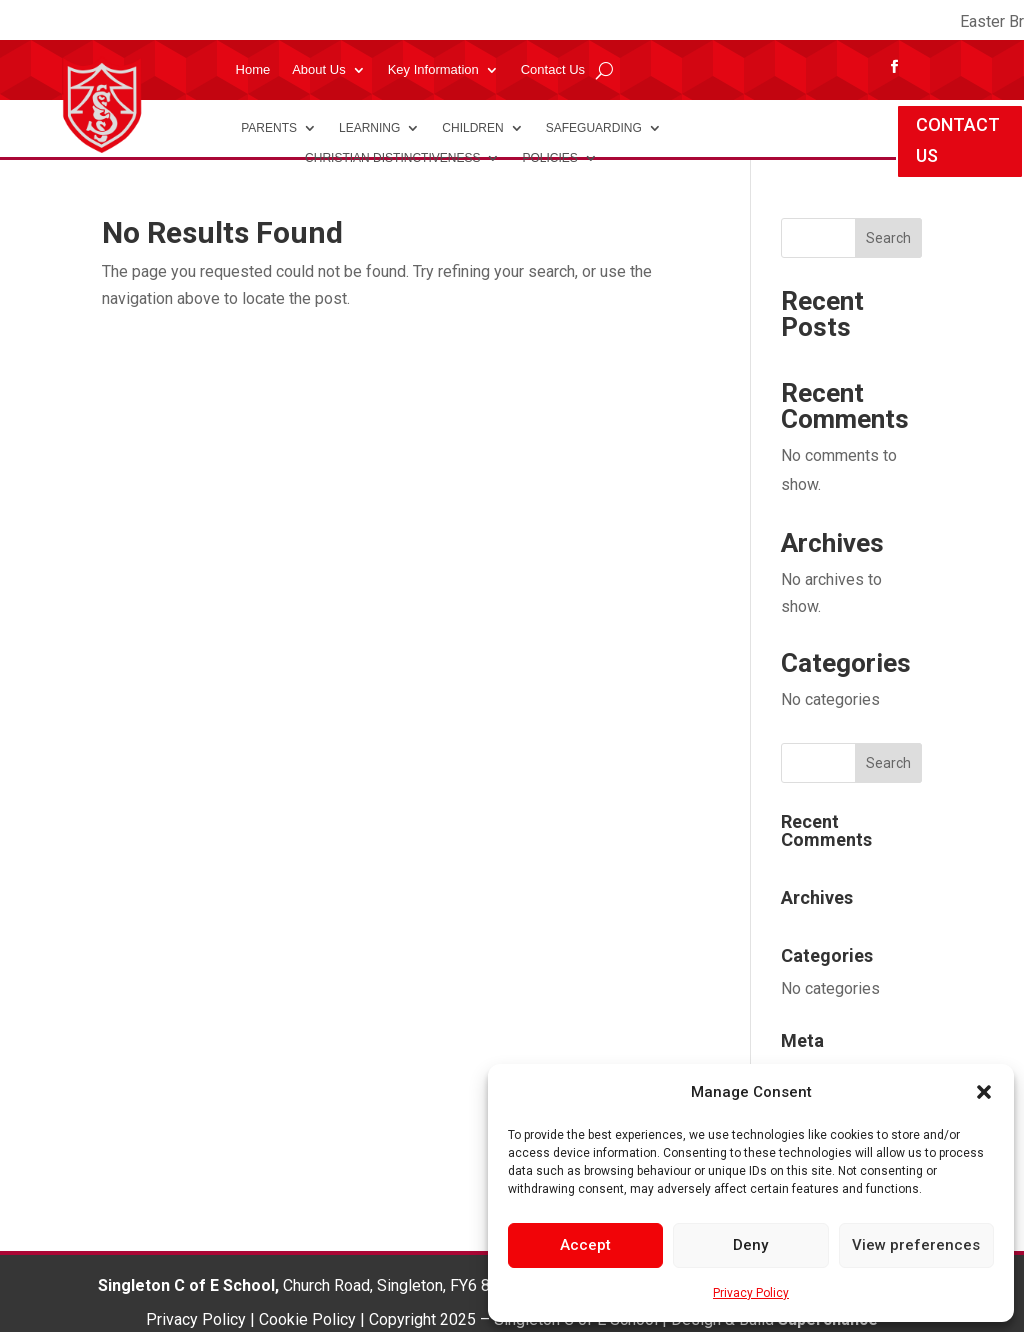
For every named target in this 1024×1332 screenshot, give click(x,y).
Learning (369, 128)
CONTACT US (958, 140)
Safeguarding (594, 128)
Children (472, 128)
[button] (984, 1092)
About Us (318, 70)
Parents (269, 128)
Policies (549, 158)
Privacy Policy (751, 1293)
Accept (585, 1245)
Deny (750, 1245)
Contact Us (553, 70)
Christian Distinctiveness (392, 158)
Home (253, 70)
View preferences (916, 1245)
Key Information (433, 70)
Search (888, 238)
